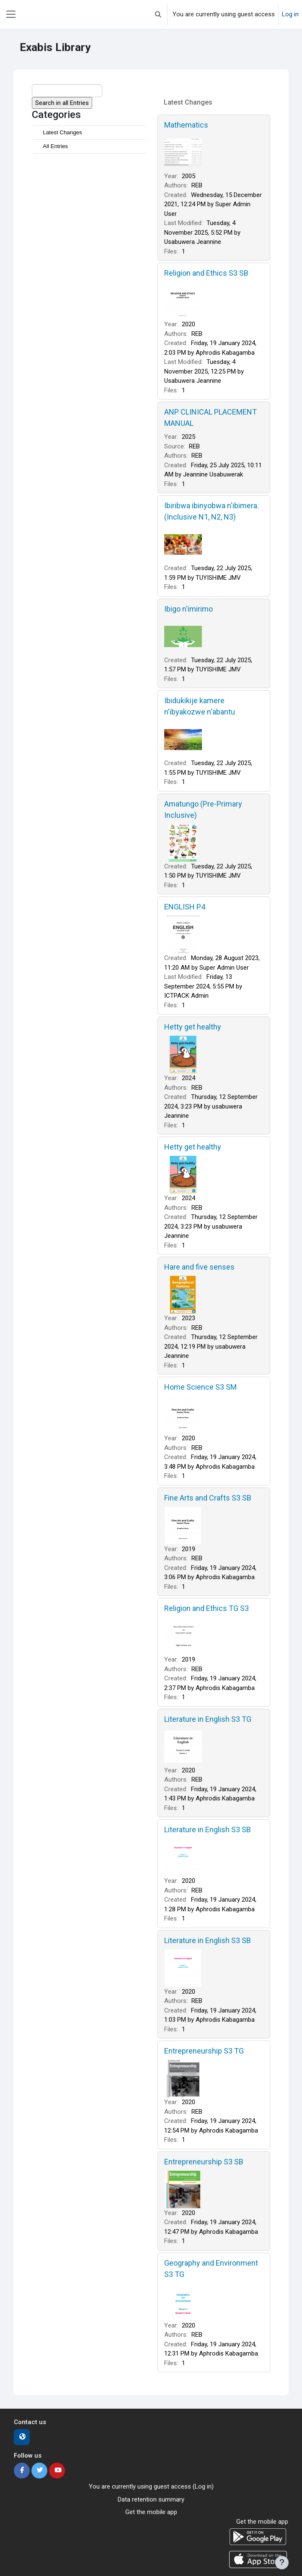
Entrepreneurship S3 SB (203, 2161)
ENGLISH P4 (184, 906)
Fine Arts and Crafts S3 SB (207, 1497)
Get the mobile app (151, 2512)
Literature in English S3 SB (207, 1829)
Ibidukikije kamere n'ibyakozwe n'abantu (199, 706)
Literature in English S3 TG (207, 1719)
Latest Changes (62, 132)
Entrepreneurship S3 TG (204, 2050)
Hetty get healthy (192, 1026)
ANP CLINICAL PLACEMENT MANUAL (210, 417)
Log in (290, 14)
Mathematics (186, 124)
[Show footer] (282, 2562)
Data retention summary (151, 2499)
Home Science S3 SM (200, 1387)
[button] (158, 14)
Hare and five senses (199, 1266)
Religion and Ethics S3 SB (206, 273)
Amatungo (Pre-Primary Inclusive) (203, 809)
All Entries (55, 146)
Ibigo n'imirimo (188, 608)
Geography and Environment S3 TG (211, 2268)
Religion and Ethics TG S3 (206, 1608)
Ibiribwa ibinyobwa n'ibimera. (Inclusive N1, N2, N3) (211, 511)
